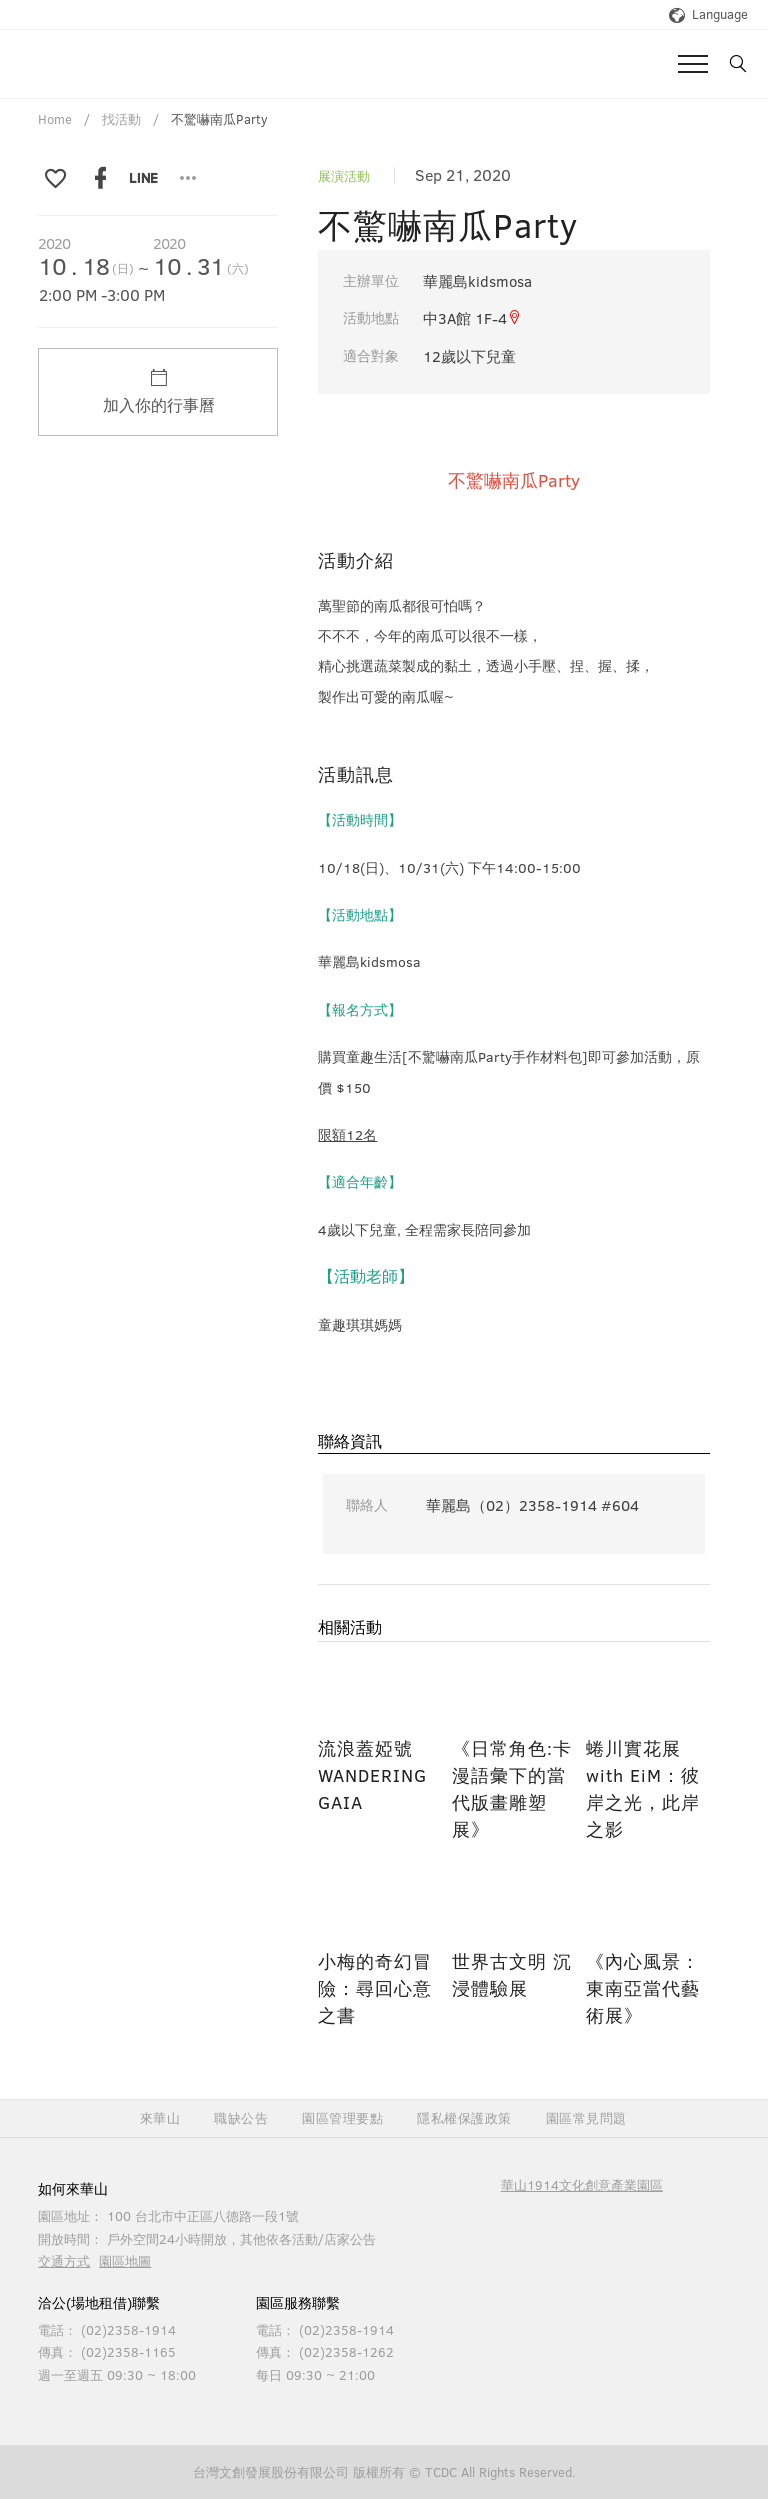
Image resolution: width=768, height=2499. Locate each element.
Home (55, 119)
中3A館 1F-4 (472, 318)
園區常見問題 (586, 2118)
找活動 (121, 119)
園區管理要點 (342, 2118)
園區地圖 (125, 2261)
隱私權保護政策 (464, 2118)
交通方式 (64, 2261)
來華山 (160, 2118)
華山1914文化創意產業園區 (582, 2185)
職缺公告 (241, 2118)
